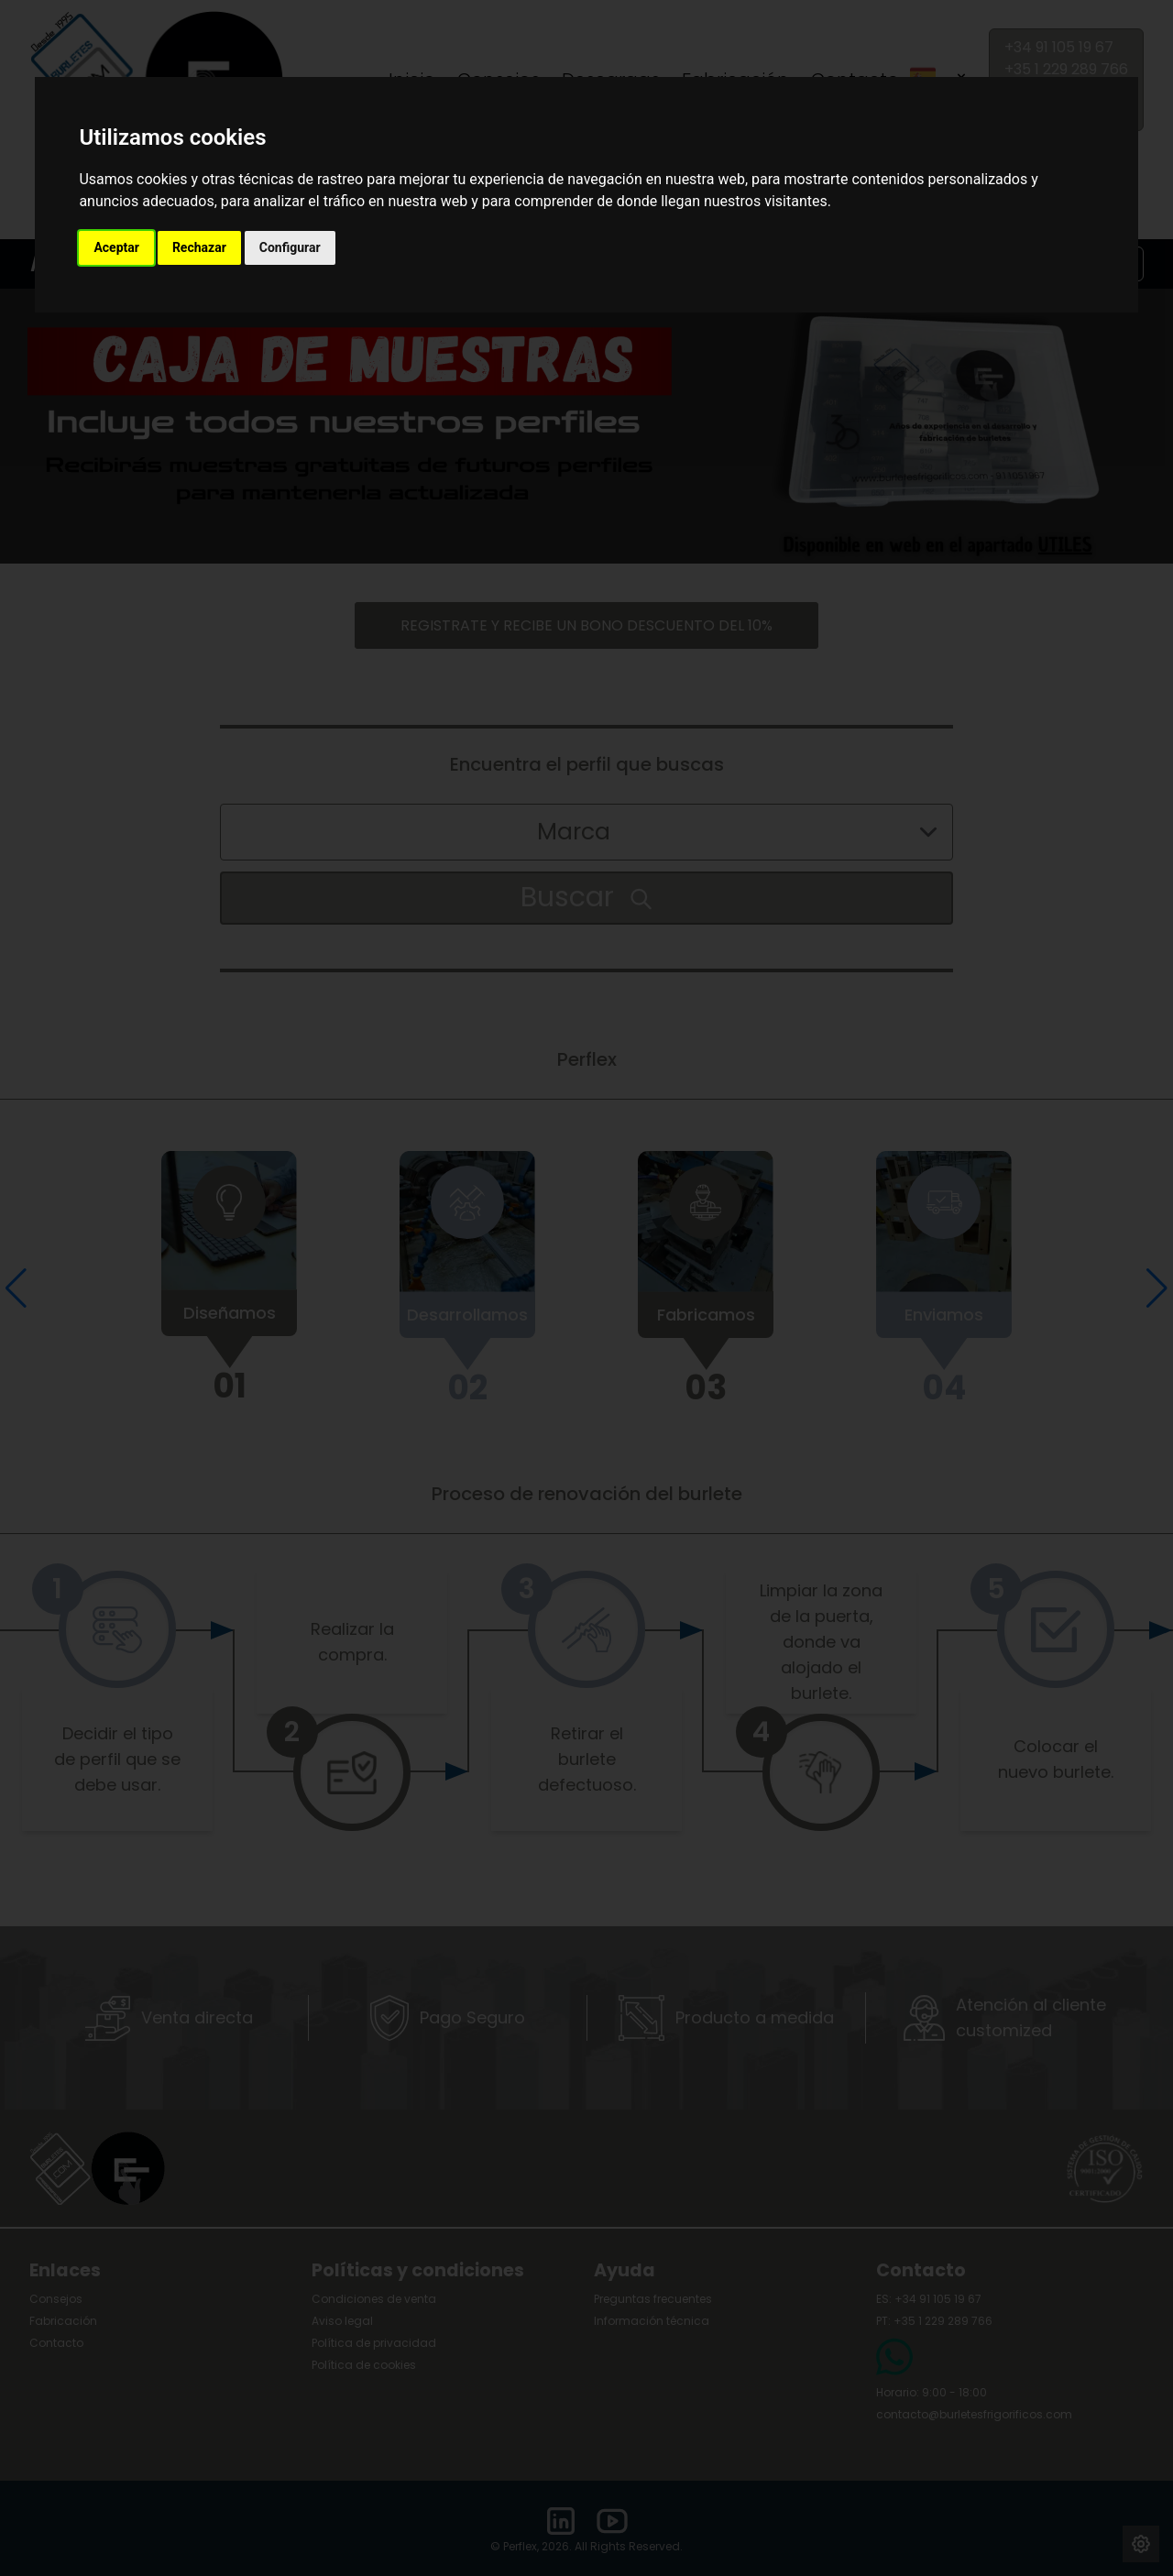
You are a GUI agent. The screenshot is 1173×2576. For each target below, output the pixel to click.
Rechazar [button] (199, 247)
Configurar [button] (290, 247)
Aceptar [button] (116, 247)
